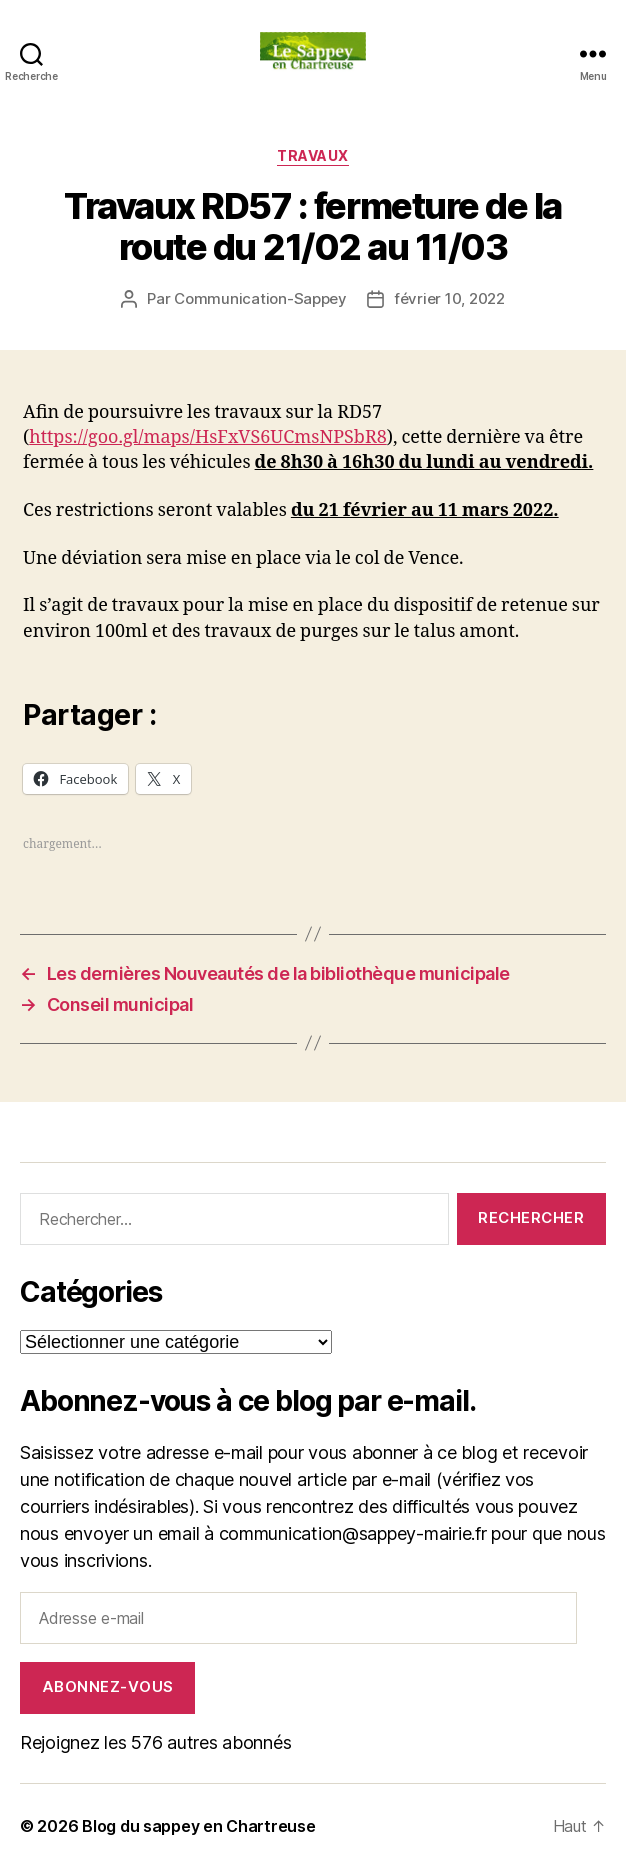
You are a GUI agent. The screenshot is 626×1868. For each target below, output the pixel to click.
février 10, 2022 (449, 298)
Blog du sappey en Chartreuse (198, 1826)
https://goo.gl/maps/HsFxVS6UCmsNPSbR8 (208, 437)
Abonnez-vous (108, 1686)
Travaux (313, 155)
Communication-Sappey (260, 298)
